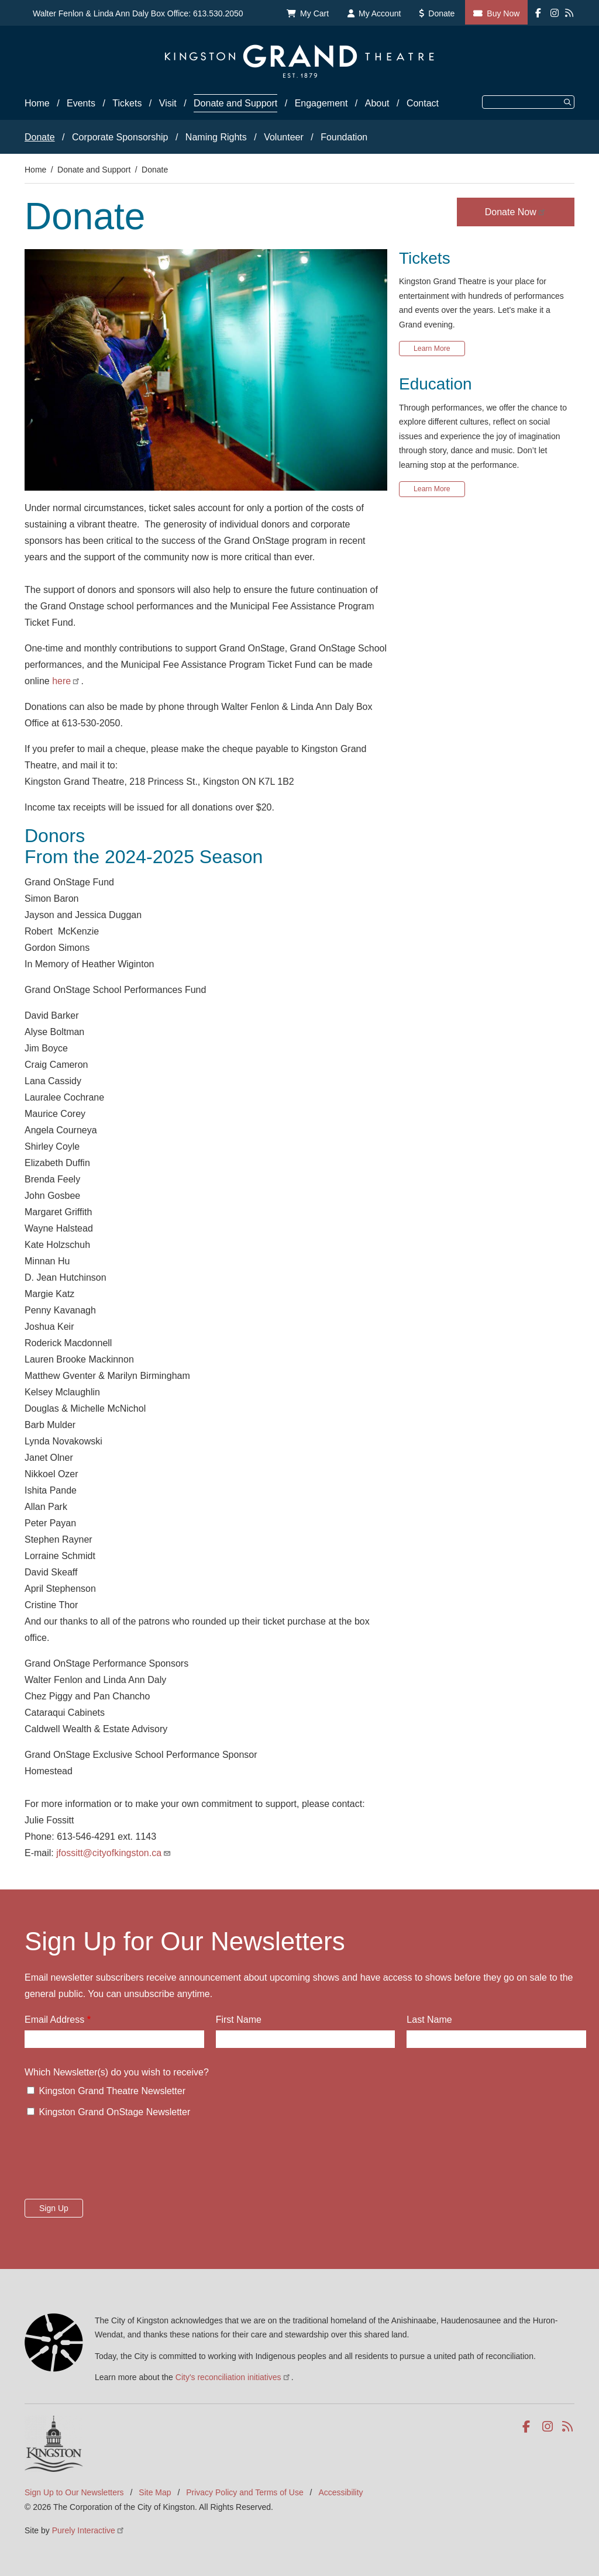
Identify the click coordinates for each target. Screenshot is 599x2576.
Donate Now (515, 212)
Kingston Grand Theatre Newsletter (112, 2091)
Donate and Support (235, 103)
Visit (168, 103)
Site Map (155, 2492)
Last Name (429, 2020)
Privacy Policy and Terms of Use (244, 2492)
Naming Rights (216, 137)
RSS (568, 2427)
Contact (423, 103)
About (377, 103)
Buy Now (503, 13)
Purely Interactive (88, 2530)
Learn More (432, 348)
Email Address (54, 2020)
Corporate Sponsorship (120, 137)
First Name (238, 2020)
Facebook (528, 2427)
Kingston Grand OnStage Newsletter (114, 2112)
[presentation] (113, 2162)
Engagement (321, 103)
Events (81, 103)
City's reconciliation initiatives (233, 2377)
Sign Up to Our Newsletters (74, 2492)
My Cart (314, 13)
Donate (441, 13)
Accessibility (340, 2492)
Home (37, 103)
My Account (380, 13)
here (66, 681)
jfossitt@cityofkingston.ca (113, 1853)
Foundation (344, 137)
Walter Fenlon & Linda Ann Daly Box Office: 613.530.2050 (138, 13)
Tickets (127, 103)
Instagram (548, 2427)
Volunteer (284, 137)
